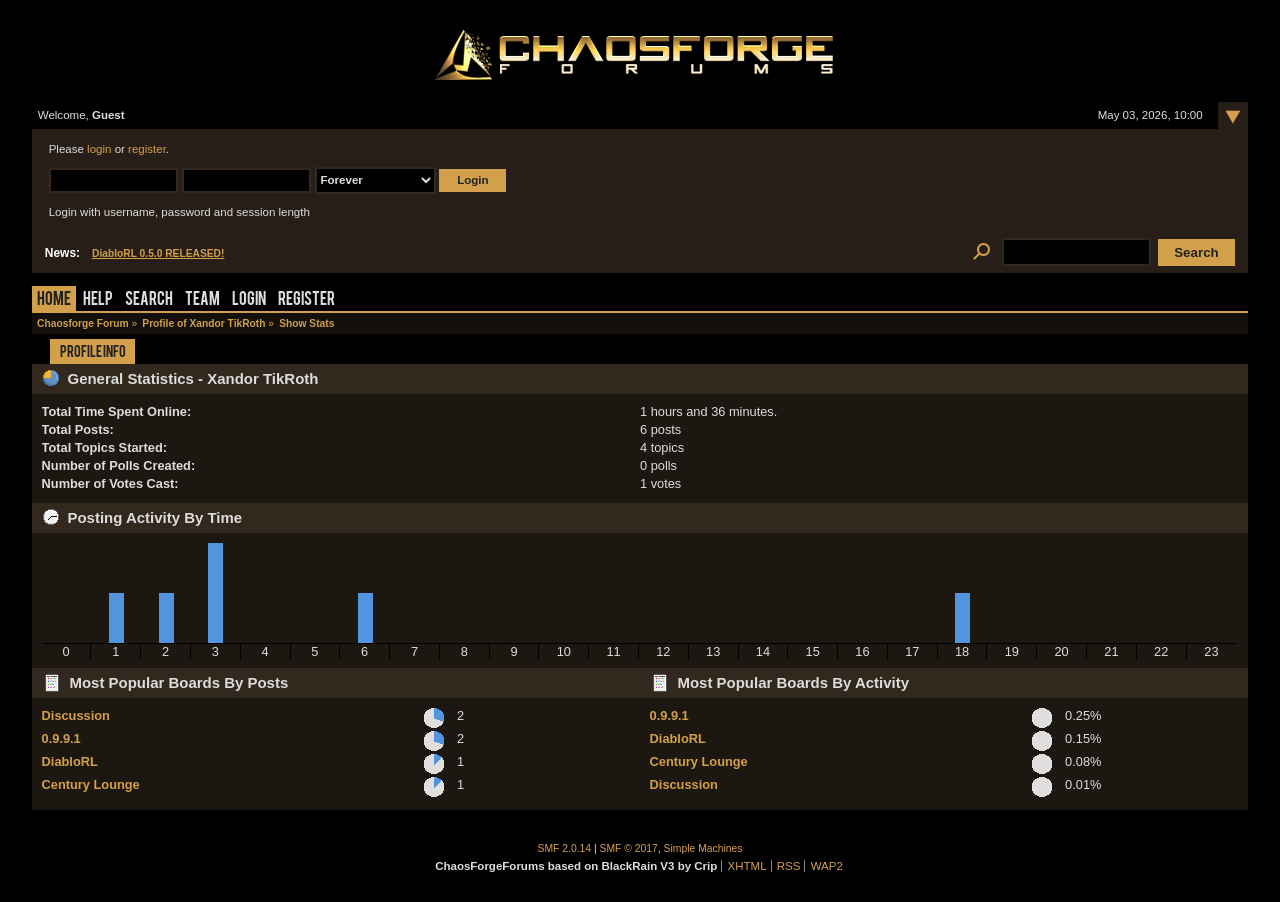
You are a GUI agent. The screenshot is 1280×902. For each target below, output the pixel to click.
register (147, 149)
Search (149, 300)
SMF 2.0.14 (565, 848)
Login (249, 300)
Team (202, 300)
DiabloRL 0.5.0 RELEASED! (158, 253)
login (99, 149)
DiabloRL (70, 761)
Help (98, 300)
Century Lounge (91, 784)
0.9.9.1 (61, 738)
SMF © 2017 (629, 848)
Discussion (76, 715)
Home (54, 300)
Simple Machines (703, 848)
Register (306, 300)
